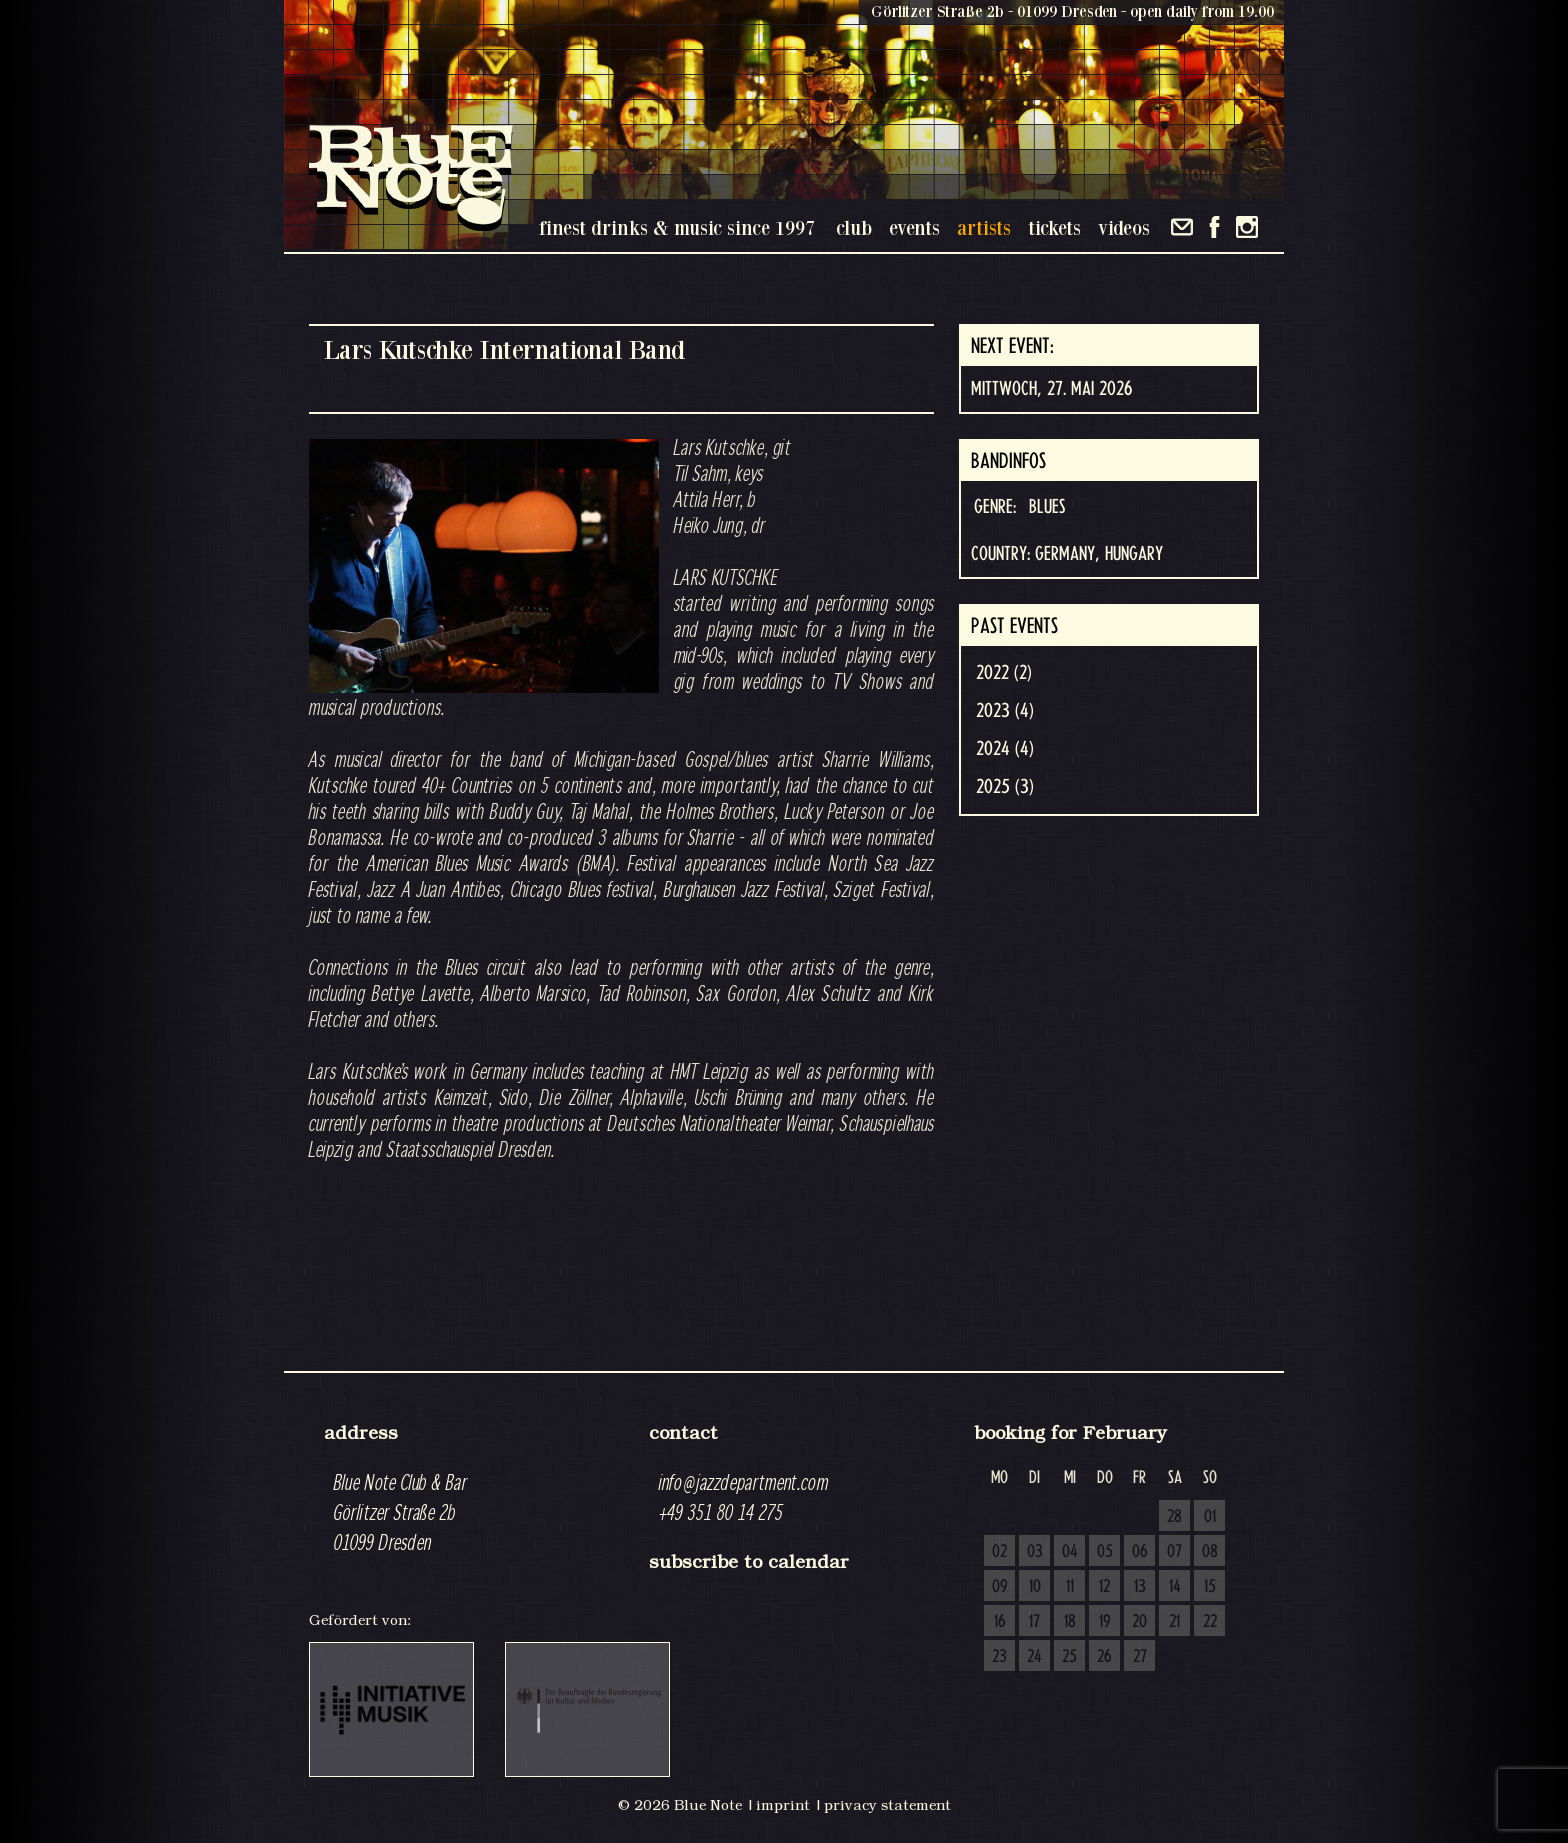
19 (1105, 1622)
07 (1174, 1552)
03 (1035, 1552)
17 (1034, 1622)
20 (1139, 1622)
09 (1000, 1587)
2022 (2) (1004, 673)
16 (1000, 1622)
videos (1124, 227)
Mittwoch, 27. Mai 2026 (1051, 389)
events (914, 227)
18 (1070, 1622)
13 (1140, 1587)
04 (1070, 1552)
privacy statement (887, 1805)
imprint (783, 1805)
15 (1210, 1587)
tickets (1054, 227)
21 (1174, 1622)
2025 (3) (1005, 787)
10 (1035, 1587)
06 (1140, 1552)
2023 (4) (1005, 711)
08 (1210, 1552)
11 (1070, 1587)
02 (999, 1552)
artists (984, 227)
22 (1210, 1622)
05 (1105, 1552)
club (854, 227)
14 (1175, 1587)
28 (1174, 1517)
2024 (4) (1005, 749)
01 (1210, 1517)
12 (1104, 1587)
